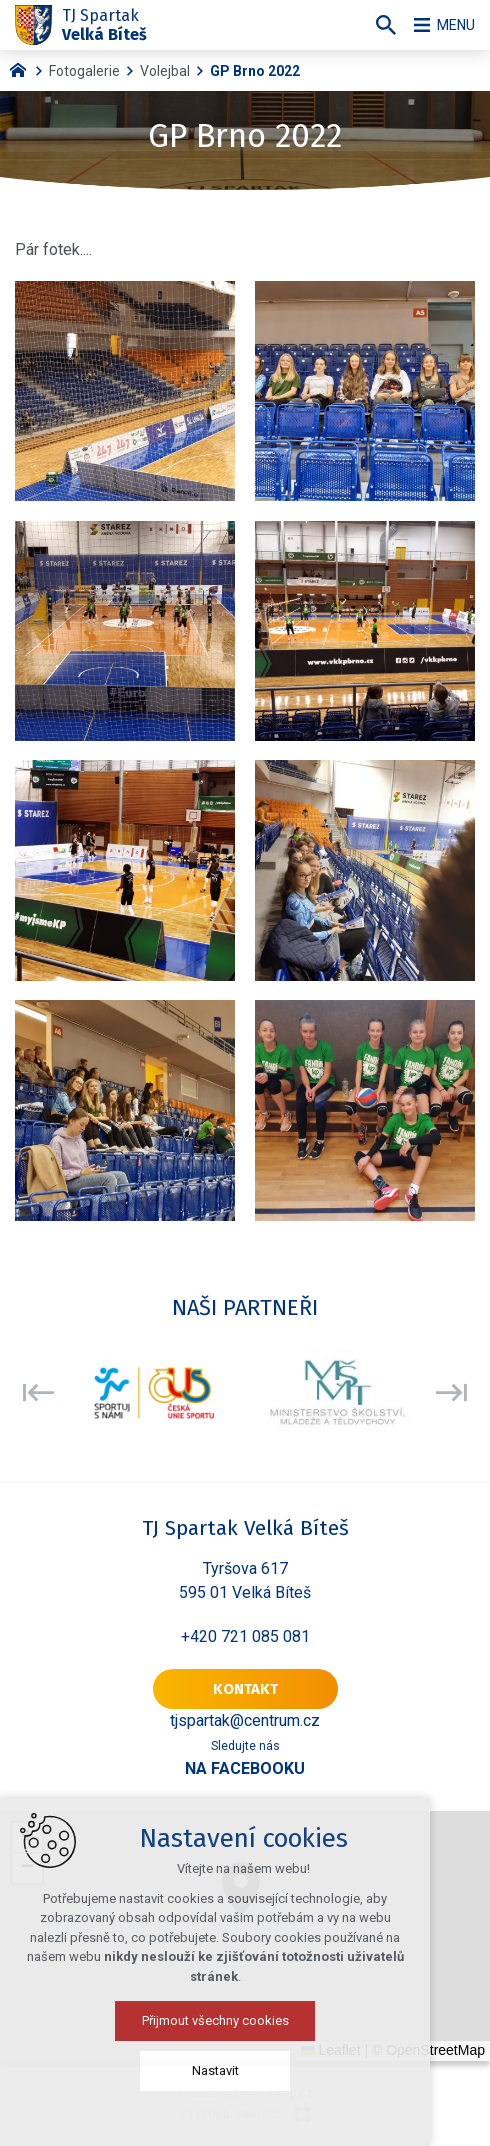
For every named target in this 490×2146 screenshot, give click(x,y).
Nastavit (245, 2070)
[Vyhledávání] (375, 25)
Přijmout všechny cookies (245, 2020)
